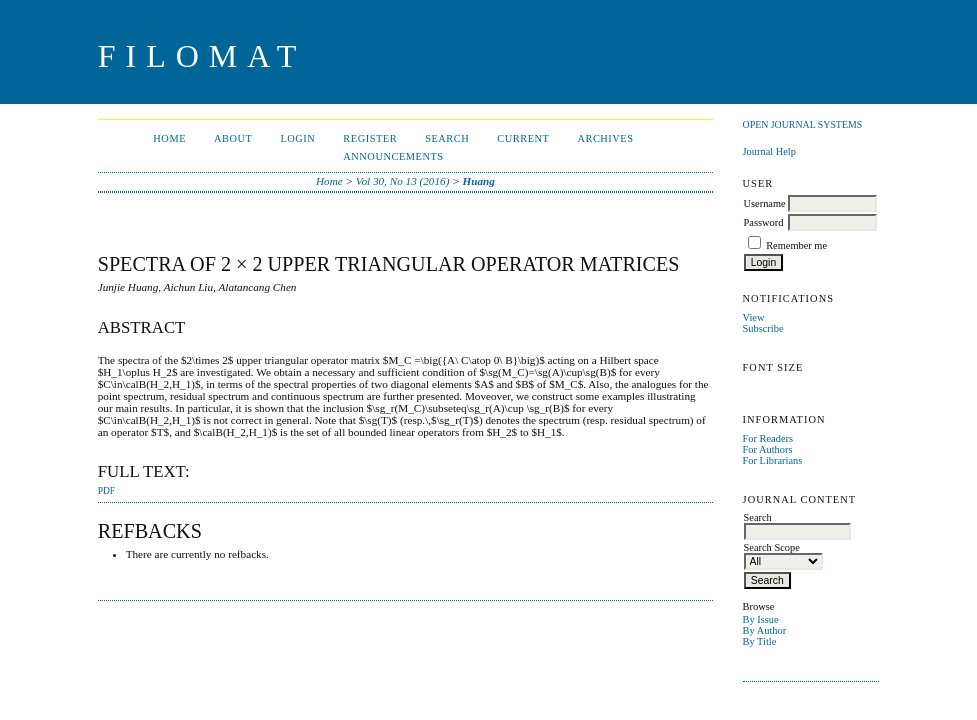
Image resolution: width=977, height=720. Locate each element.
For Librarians (773, 460)
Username (765, 203)
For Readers (768, 438)
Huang (479, 181)
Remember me (796, 245)
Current (523, 138)
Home (169, 138)
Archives (605, 138)
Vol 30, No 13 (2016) (403, 181)
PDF (106, 491)
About (233, 138)
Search (447, 138)
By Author (765, 630)
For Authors (768, 449)
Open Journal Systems (803, 124)
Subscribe (763, 328)
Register (370, 138)
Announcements (393, 156)
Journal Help (769, 151)
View (754, 317)
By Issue (761, 619)
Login (297, 138)
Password (764, 222)
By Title (760, 641)
